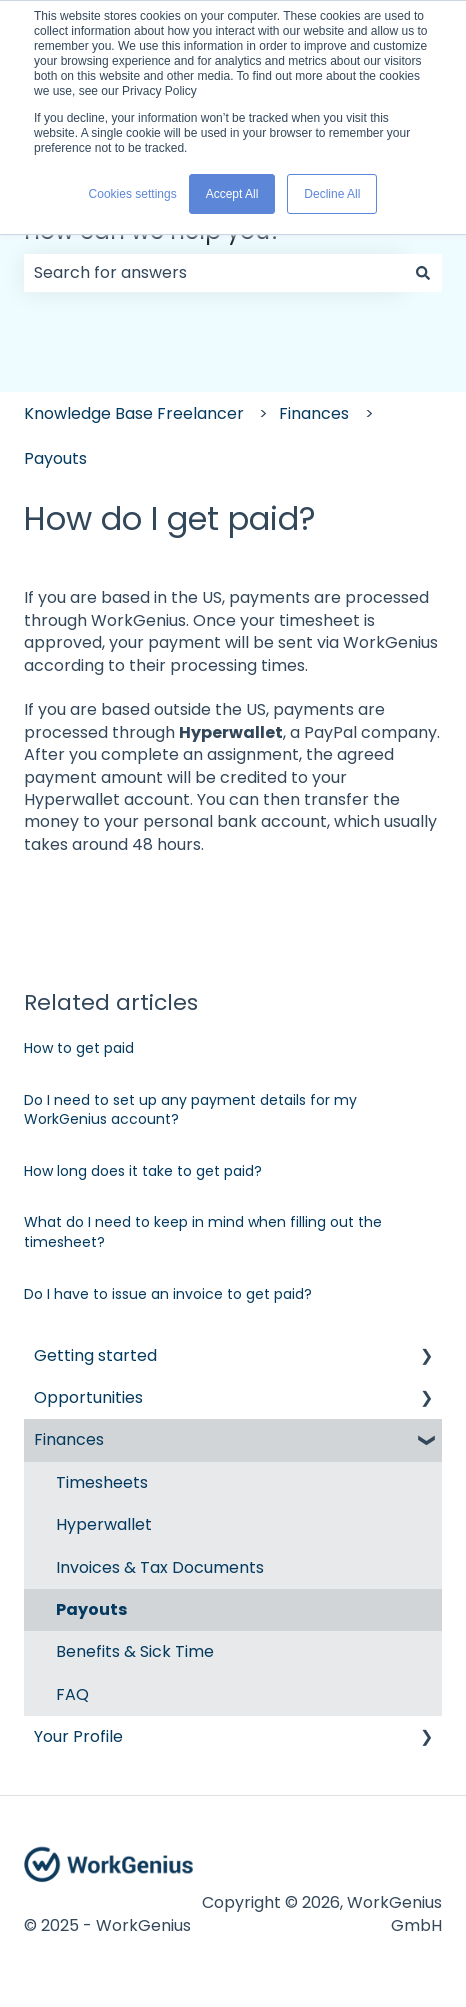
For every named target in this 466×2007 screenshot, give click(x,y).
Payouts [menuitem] (91, 1609)
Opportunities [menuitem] (88, 1397)
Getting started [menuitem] (95, 1355)
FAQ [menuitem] (72, 1694)
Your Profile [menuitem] (78, 1736)
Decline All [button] (332, 194)
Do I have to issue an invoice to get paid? (168, 1294)
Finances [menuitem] (69, 1439)
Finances (314, 413)
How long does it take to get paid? (143, 1171)
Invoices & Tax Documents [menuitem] (160, 1567)
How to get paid (79, 1048)
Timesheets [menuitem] (102, 1482)
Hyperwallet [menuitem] (104, 1524)
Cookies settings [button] (133, 194)
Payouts (55, 458)
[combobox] (214, 273)
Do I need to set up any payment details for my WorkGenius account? (190, 1110)
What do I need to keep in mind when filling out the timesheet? (203, 1232)
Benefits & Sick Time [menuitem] (135, 1651)
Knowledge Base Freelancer (134, 413)
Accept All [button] (232, 194)
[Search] (423, 273)
